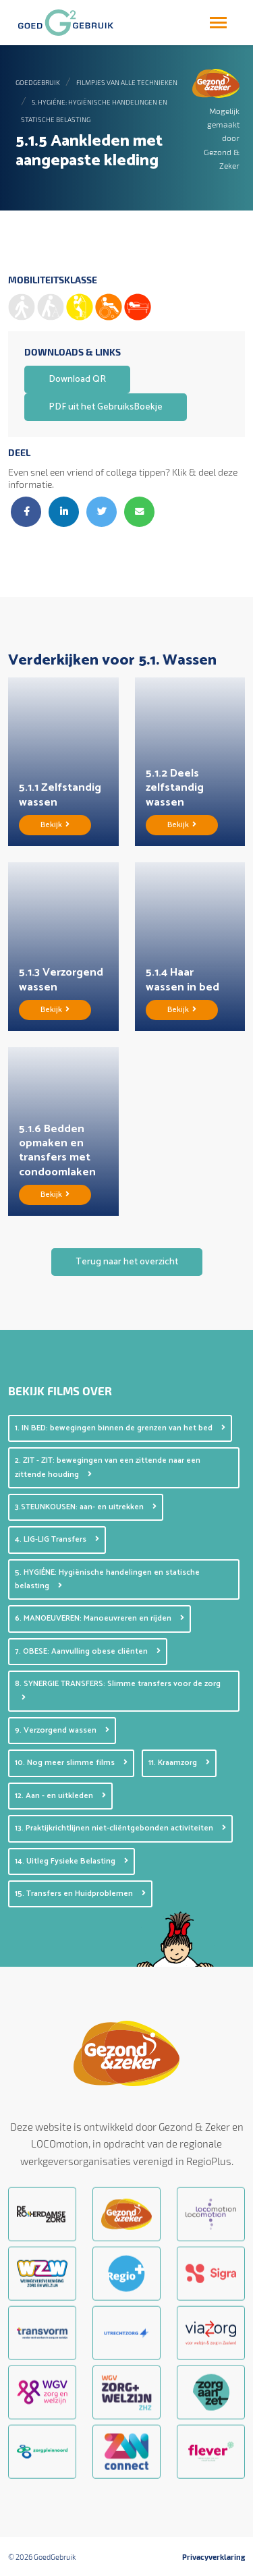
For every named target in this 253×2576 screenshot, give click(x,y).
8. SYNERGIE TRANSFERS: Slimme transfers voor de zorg (118, 1689)
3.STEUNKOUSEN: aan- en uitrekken (86, 1507)
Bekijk (54, 824)
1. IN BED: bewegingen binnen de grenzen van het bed (120, 1428)
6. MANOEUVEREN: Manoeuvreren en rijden (99, 1618)
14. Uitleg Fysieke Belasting (71, 1861)
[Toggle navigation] (218, 22)
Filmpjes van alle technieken (126, 82)
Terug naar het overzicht (127, 1262)
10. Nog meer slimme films (71, 1762)
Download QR (77, 379)
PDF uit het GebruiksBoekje (106, 407)
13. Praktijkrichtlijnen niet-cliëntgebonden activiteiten (120, 1828)
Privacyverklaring (213, 2557)
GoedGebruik (38, 82)
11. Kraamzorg (179, 1762)
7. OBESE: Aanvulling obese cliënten (88, 1651)
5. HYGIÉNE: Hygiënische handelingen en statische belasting (107, 1579)
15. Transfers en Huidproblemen (80, 1893)
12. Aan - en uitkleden (60, 1795)
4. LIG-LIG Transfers (57, 1539)
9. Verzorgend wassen (62, 1730)
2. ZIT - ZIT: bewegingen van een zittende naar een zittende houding (107, 1467)
